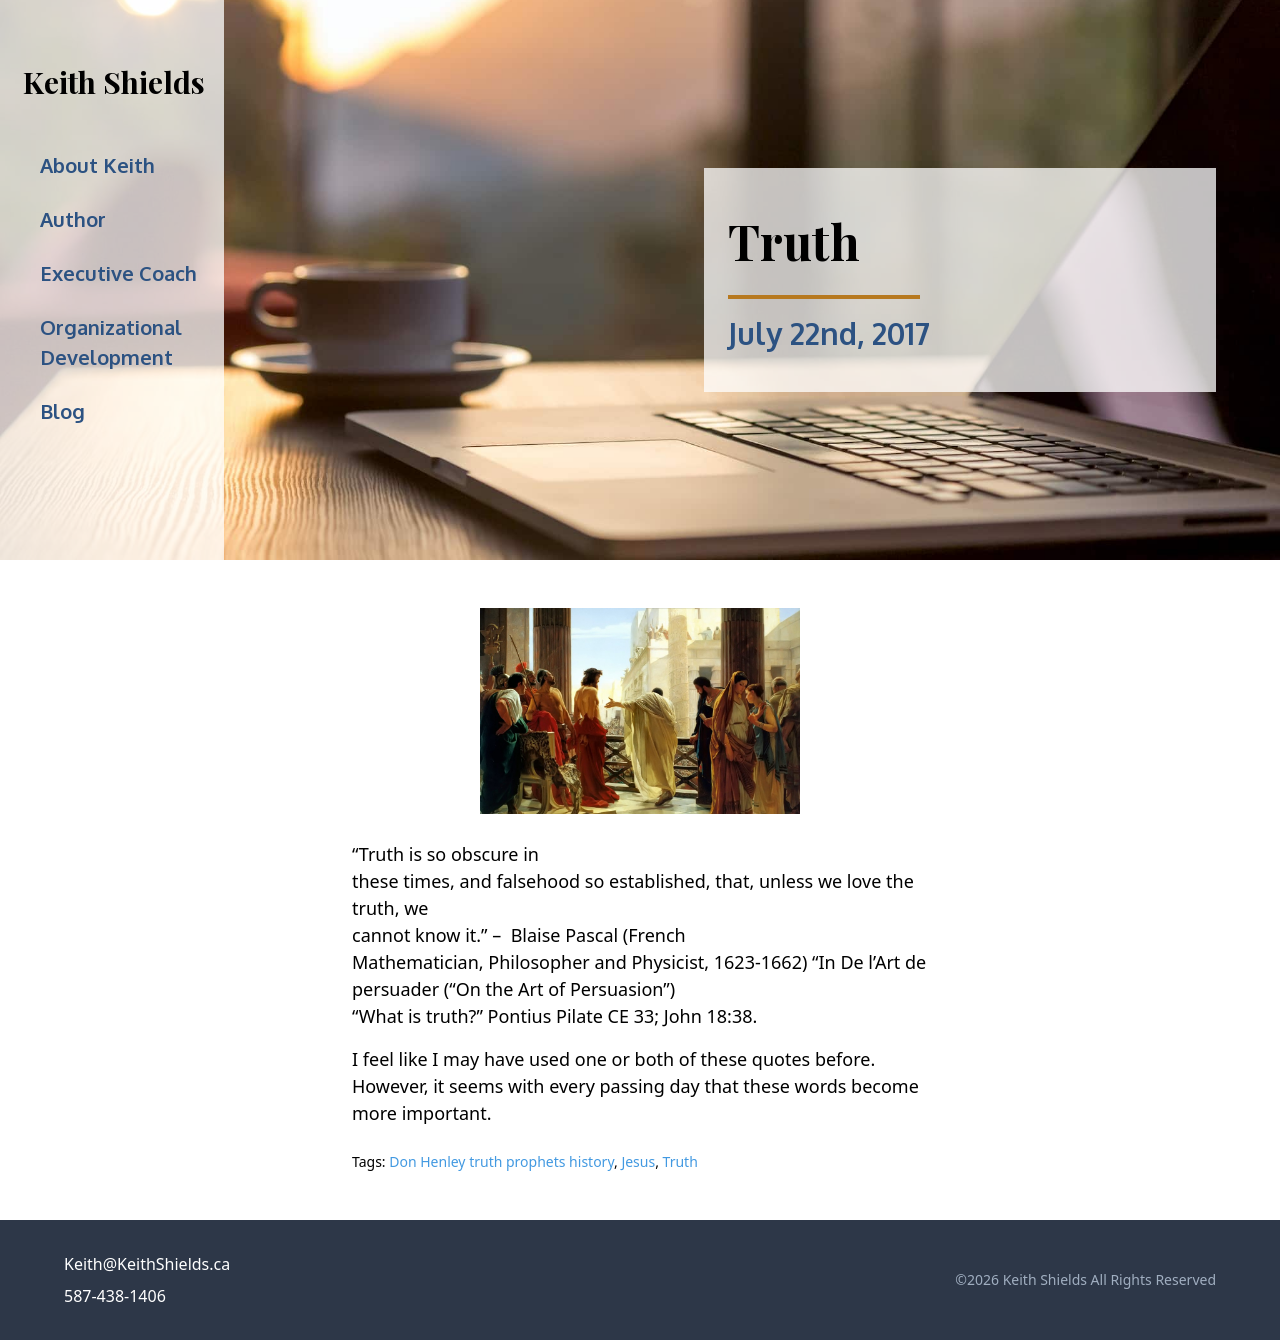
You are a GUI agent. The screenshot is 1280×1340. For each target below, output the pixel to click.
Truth (680, 1161)
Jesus (638, 1161)
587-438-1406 (115, 1296)
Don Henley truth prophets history (501, 1161)
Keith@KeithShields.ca (147, 1264)
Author (73, 219)
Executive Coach (118, 273)
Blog (62, 411)
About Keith (97, 165)
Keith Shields (114, 82)
